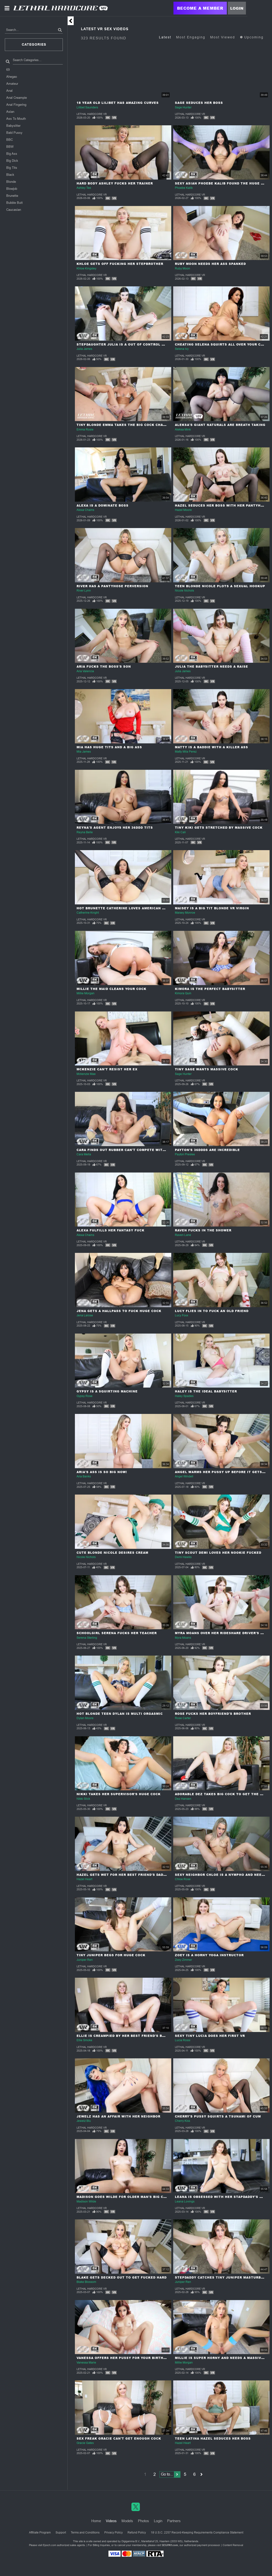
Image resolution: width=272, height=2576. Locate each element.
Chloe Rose (183, 1879)
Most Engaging (190, 37)
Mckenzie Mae (86, 1074)
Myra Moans (183, 1637)
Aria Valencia (85, 671)
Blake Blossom (86, 2282)
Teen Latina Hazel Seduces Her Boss (213, 2438)
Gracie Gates (85, 2443)
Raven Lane (183, 1235)
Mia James (84, 751)
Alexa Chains (85, 510)
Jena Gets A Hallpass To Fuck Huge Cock (119, 1311)
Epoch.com (49, 2545)
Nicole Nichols (184, 590)
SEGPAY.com (170, 2545)
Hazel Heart (84, 1879)
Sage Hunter (183, 107)
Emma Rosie (85, 429)
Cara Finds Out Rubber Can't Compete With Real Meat (132, 1150)
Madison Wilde (86, 2201)
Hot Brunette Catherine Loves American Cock (124, 908)
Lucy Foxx (181, 1315)
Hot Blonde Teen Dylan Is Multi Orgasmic (120, 1714)
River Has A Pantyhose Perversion (112, 586)
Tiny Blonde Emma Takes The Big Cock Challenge (127, 425)
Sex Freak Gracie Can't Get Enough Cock (119, 2438)
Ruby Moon (182, 268)
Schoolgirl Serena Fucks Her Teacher (117, 1633)
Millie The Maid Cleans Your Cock (111, 989)
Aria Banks (84, 1476)
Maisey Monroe (185, 912)
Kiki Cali (180, 832)
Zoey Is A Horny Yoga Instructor (209, 1955)
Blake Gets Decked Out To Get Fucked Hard (122, 2277)
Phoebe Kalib (184, 188)
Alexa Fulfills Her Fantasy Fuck (110, 1230)
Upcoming (252, 37)
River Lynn (84, 590)
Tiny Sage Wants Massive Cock (206, 1069)
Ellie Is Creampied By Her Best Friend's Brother (127, 2036)
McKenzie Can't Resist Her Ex (107, 1069)
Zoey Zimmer (183, 1960)
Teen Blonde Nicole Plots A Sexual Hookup (220, 586)
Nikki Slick (83, 1798)
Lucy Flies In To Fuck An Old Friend (212, 1311)
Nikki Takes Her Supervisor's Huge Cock (119, 1794)
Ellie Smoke (84, 2040)
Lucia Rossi (182, 2040)
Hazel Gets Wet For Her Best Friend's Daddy (122, 1875)
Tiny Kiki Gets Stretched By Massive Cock (219, 828)
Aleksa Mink (183, 429)
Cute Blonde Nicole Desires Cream (112, 1553)
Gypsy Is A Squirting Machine (107, 1391)
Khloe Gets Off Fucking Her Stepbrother (120, 264)
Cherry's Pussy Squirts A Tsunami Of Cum (218, 2116)
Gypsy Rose (85, 1396)
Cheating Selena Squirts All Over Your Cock (221, 344)
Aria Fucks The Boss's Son (104, 666)
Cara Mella (84, 1154)
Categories (34, 44)
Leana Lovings (184, 2201)
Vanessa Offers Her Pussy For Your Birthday (123, 2358)
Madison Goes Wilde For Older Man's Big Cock (124, 2197)
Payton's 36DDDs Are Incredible (207, 1150)
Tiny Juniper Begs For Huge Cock (111, 1955)
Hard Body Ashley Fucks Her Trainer (115, 183)
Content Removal (233, 2545)
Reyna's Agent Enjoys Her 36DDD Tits (115, 828)
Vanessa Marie (86, 2362)
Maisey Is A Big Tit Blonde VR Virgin (212, 908)
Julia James (84, 349)
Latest (165, 37)
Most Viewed (222, 37)
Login (236, 8)
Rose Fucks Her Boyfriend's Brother (213, 1714)
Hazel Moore (183, 510)
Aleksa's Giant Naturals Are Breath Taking (220, 425)
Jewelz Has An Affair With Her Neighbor (118, 2116)
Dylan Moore (85, 1718)
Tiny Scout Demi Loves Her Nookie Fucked (218, 1553)
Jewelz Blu (84, 2121)
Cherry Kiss (182, 2121)
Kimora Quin (183, 993)
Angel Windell (184, 1476)
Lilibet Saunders (87, 107)
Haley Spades (184, 1396)
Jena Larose (85, 1315)
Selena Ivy (182, 349)
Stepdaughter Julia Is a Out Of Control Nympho (127, 344)
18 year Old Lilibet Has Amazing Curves (118, 103)
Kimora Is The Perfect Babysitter (210, 989)
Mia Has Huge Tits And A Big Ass (109, 747)
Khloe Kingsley (86, 268)
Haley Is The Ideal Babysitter (206, 1391)
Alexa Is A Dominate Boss (103, 505)
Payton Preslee (185, 1154)
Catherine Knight (88, 912)
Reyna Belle (85, 832)
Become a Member (200, 8)
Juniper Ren (85, 1960)
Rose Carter (183, 1718)
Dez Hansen (183, 1798)
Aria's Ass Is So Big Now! (102, 1472)
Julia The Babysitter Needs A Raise (211, 666)
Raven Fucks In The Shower (203, 1230)
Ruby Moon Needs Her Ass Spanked (210, 264)
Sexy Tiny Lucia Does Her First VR (210, 2036)
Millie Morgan (85, 993)
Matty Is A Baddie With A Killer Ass (211, 747)
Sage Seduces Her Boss (199, 103)
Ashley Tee (84, 188)
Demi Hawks (183, 1557)
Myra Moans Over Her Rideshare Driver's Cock (223, 1633)
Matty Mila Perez (186, 751)
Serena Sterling (87, 1637)
